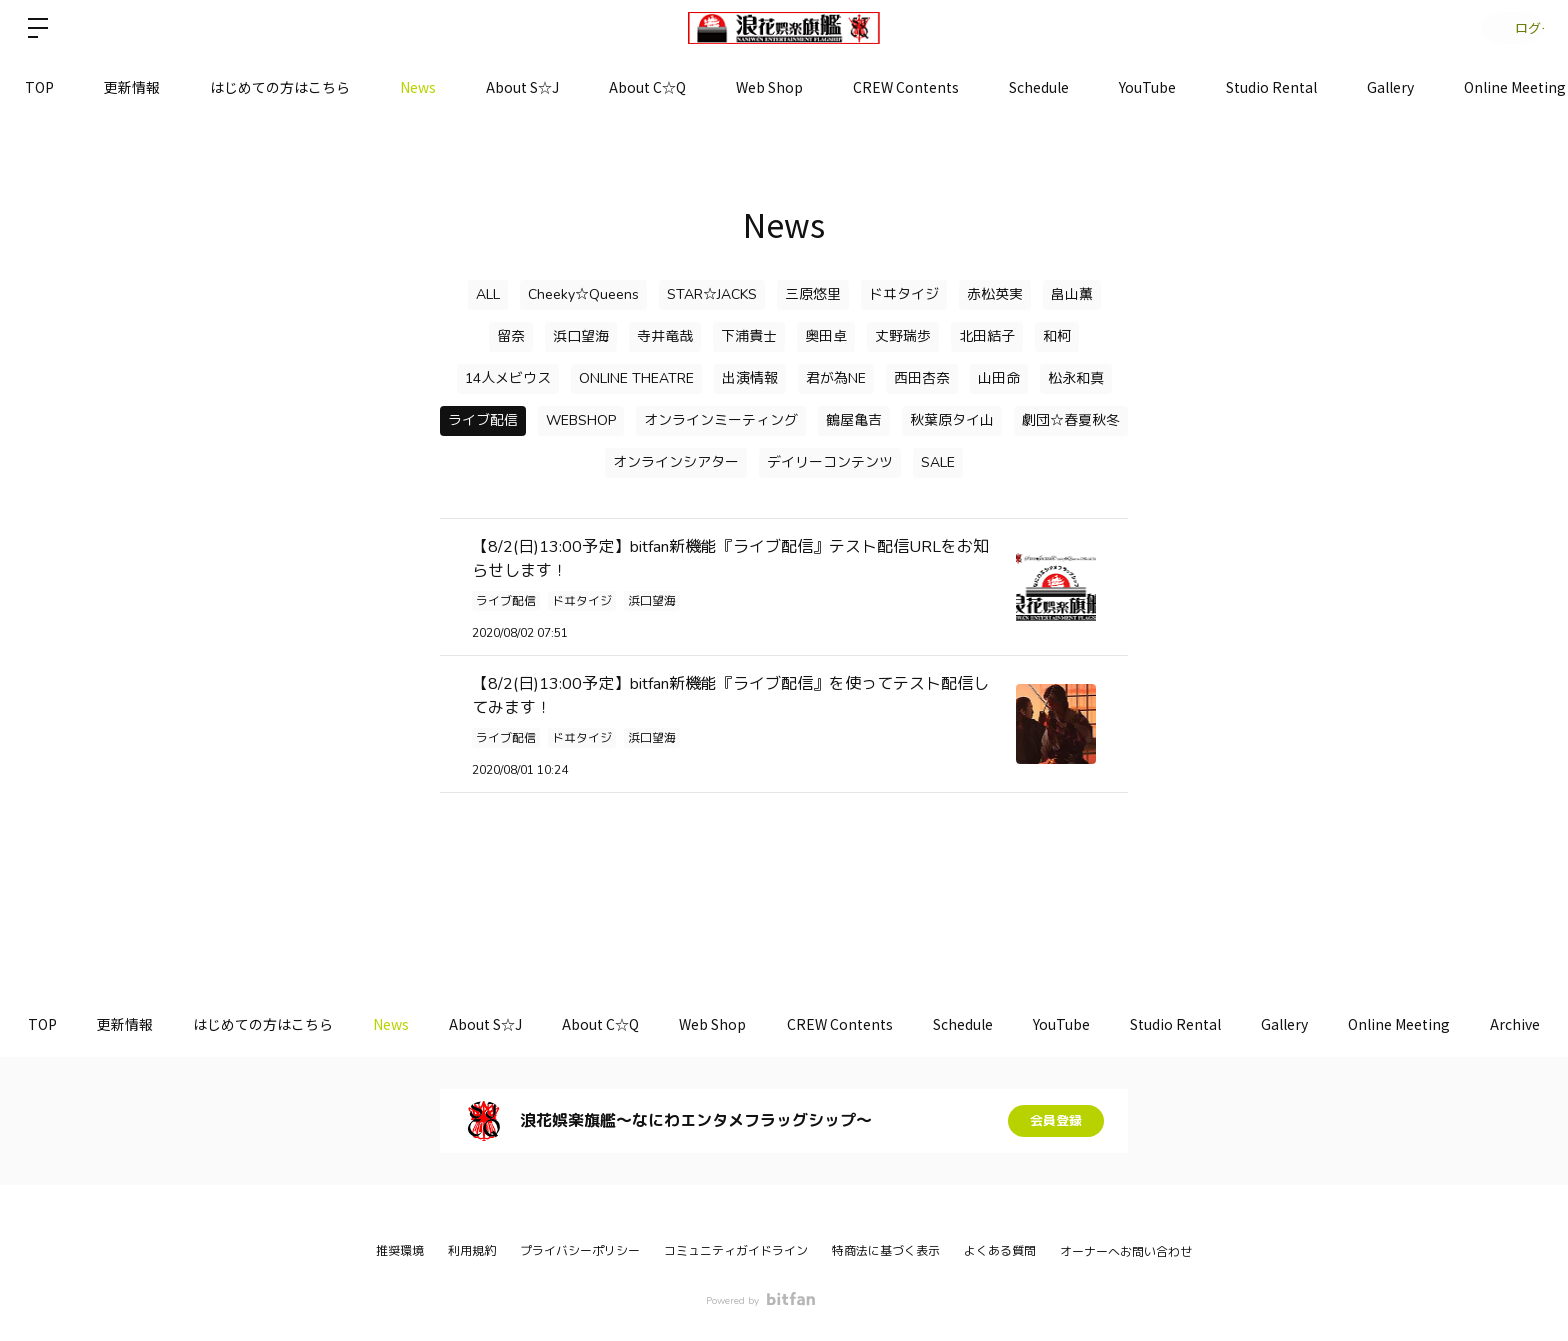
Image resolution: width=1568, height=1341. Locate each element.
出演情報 (750, 378)
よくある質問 (1000, 1251)
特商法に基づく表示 (886, 1251)
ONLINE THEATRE (636, 378)
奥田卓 (826, 336)
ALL (488, 294)
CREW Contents (906, 87)
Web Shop (769, 87)
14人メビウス (508, 378)
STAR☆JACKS (712, 294)
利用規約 (472, 1251)
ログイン (1508, 27)
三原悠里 (813, 294)
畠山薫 (1072, 294)
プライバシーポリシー (580, 1251)
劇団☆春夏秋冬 (1071, 420)
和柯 (1057, 336)
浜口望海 (581, 336)
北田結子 (987, 336)
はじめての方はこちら (280, 87)
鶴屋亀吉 (854, 420)
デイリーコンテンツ (830, 462)
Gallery (1390, 87)
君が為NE (836, 378)
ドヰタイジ (904, 294)
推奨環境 (400, 1251)
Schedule (1039, 87)
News (418, 87)
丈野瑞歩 (903, 336)
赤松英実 (995, 294)
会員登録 (1056, 1120)
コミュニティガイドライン (736, 1251)
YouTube (1147, 87)
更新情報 (132, 87)
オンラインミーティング (721, 420)
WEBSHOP (581, 420)
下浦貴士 (749, 336)
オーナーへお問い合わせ (1126, 1252)
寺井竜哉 (665, 336)
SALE (938, 462)
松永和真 (1076, 378)
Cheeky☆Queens (583, 294)
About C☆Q (647, 87)
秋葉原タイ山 (952, 420)
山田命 (999, 378)
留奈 (511, 336)
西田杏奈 (922, 378)
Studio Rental (1271, 87)
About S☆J (522, 87)
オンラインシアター (676, 462)
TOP (39, 87)
